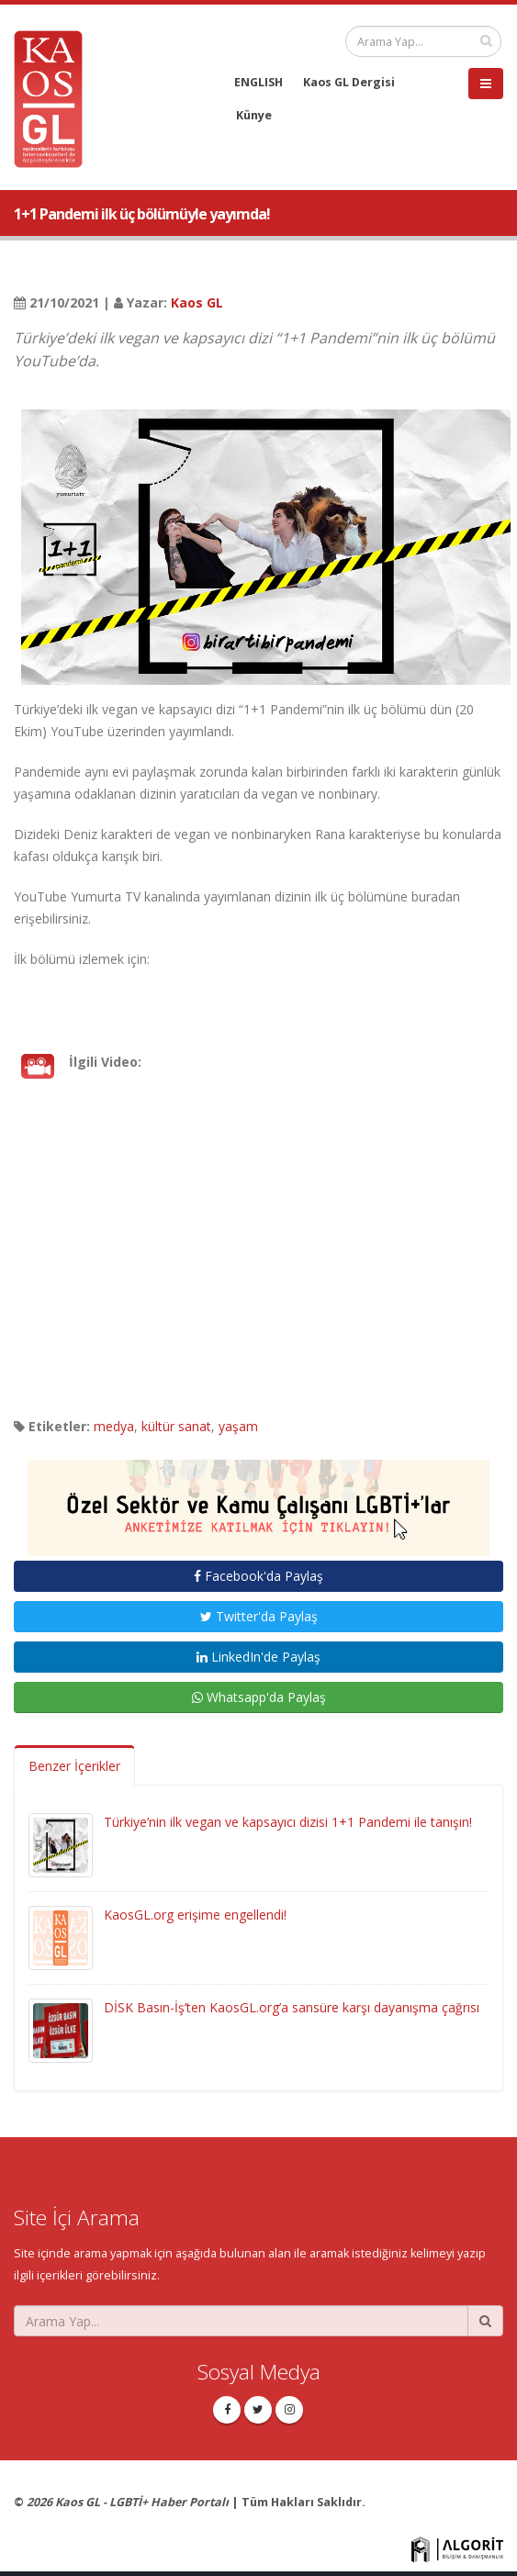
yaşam (238, 1426)
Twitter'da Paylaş (259, 1616)
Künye (254, 115)
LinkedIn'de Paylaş (258, 1656)
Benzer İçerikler (74, 1766)
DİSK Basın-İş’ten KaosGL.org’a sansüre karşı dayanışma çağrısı (291, 2007)
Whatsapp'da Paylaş (259, 1697)
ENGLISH (258, 82)
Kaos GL (197, 302)
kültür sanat (176, 1426)
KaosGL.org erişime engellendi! (195, 1914)
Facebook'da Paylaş (258, 1576)
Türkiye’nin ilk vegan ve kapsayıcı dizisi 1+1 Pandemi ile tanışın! (288, 1822)
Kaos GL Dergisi (349, 82)
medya (114, 1426)
